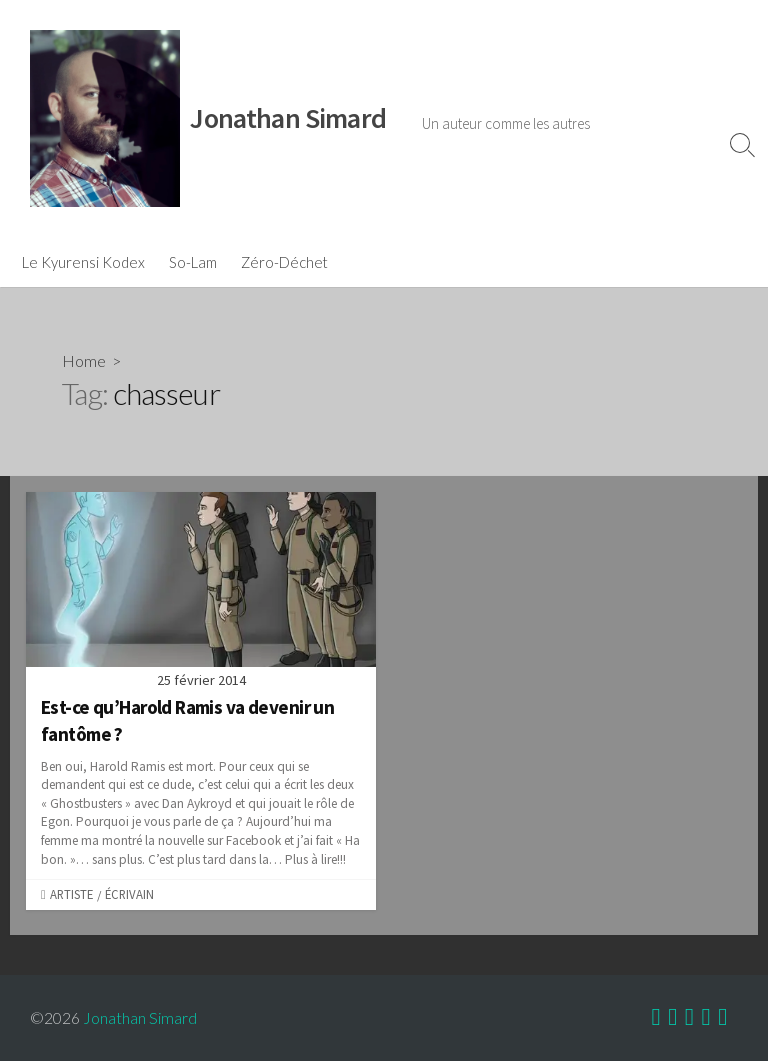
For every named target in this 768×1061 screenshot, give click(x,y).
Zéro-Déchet (284, 262)
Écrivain (129, 894)
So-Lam (193, 262)
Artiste (71, 894)
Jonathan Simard (140, 1018)
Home (84, 360)
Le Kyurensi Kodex (83, 262)
